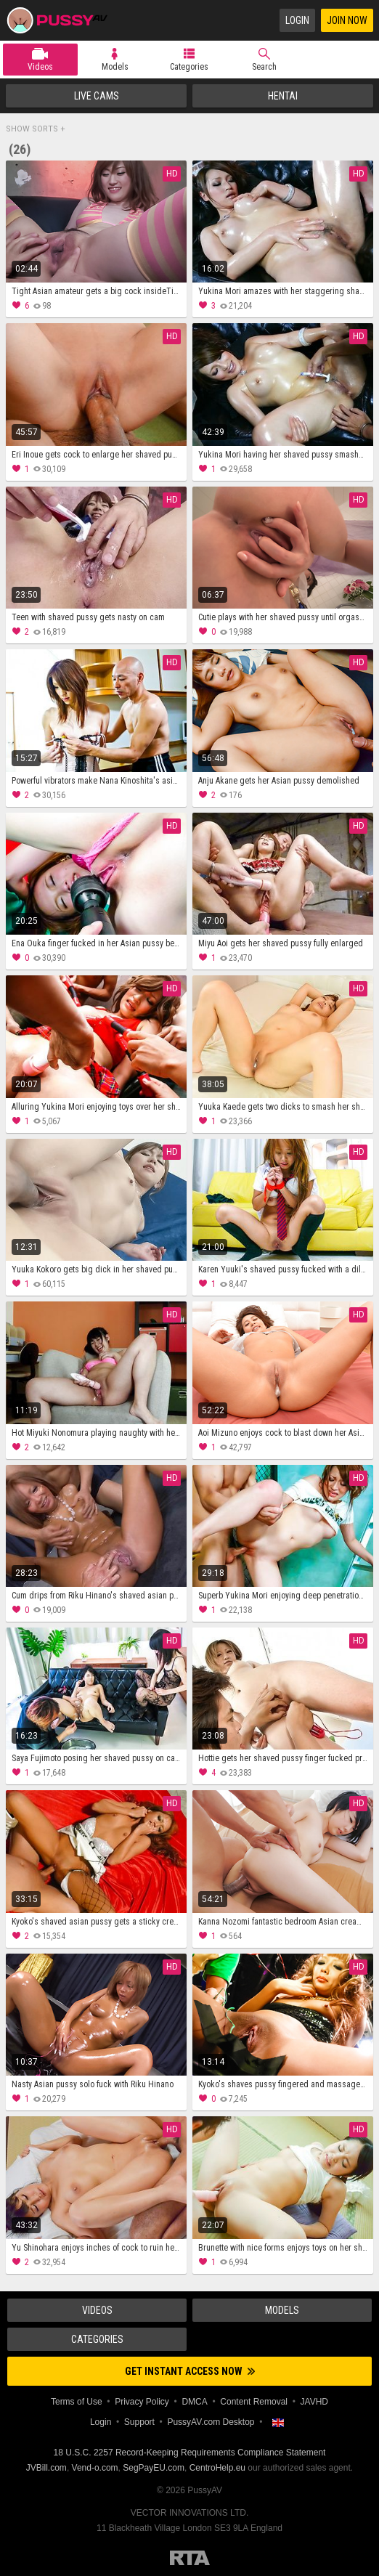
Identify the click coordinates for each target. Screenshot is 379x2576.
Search (264, 67)
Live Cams (96, 96)
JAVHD (314, 2402)
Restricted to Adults (190, 2558)
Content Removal (254, 2402)
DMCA (194, 2402)
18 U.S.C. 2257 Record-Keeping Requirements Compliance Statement (190, 2452)
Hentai (283, 96)
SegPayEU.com (153, 2468)
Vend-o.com (95, 2468)
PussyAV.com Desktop (210, 2422)
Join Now (347, 20)
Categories (189, 67)
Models (115, 67)
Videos (40, 67)
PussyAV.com (56, 20)
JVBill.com (46, 2468)
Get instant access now (190, 2371)
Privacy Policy (142, 2402)
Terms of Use (76, 2402)
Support (139, 2422)
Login (297, 20)
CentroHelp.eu (217, 2468)
